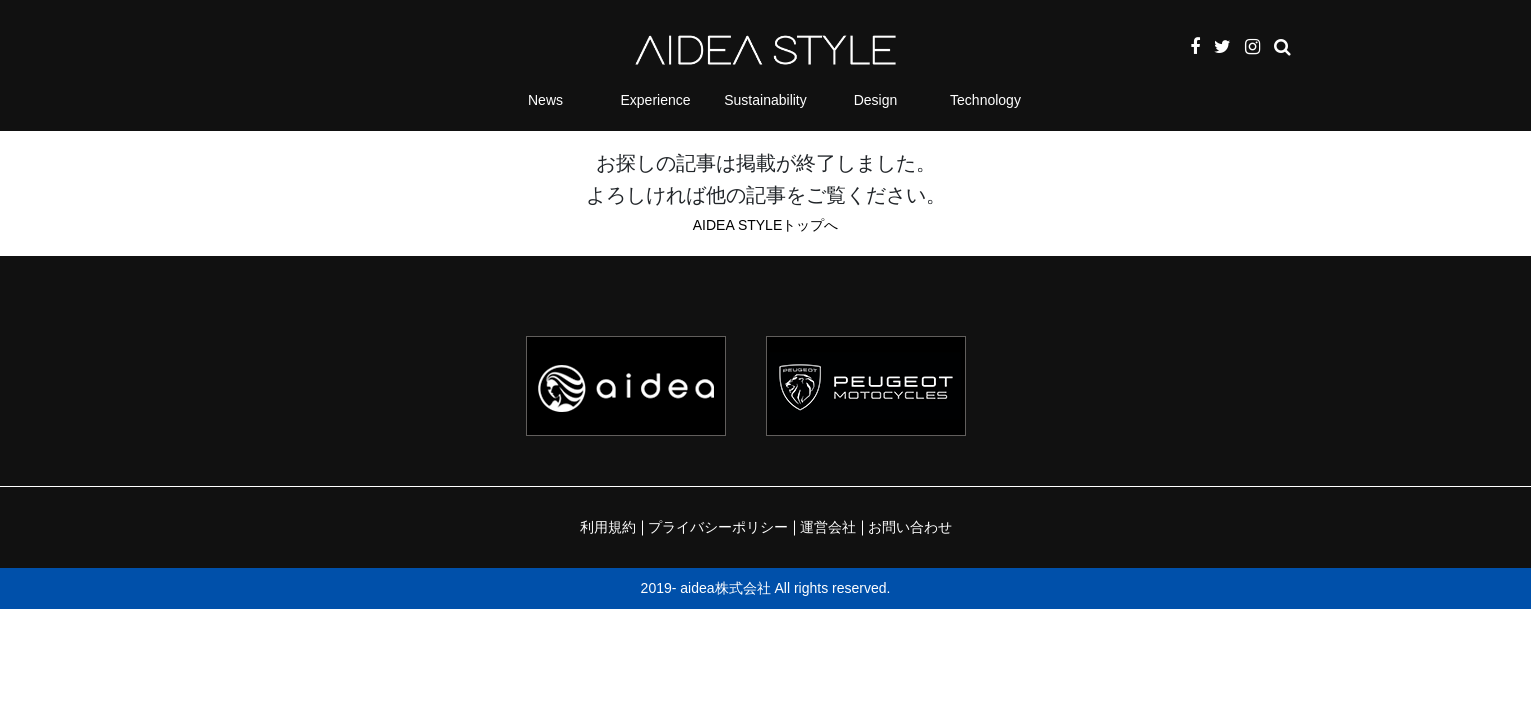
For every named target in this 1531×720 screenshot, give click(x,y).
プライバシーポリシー (718, 527)
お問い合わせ (910, 527)
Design (876, 100)
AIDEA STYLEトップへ (765, 225)
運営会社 (828, 527)
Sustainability (765, 100)
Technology (985, 100)
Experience (655, 100)
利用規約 (608, 527)
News (545, 100)
